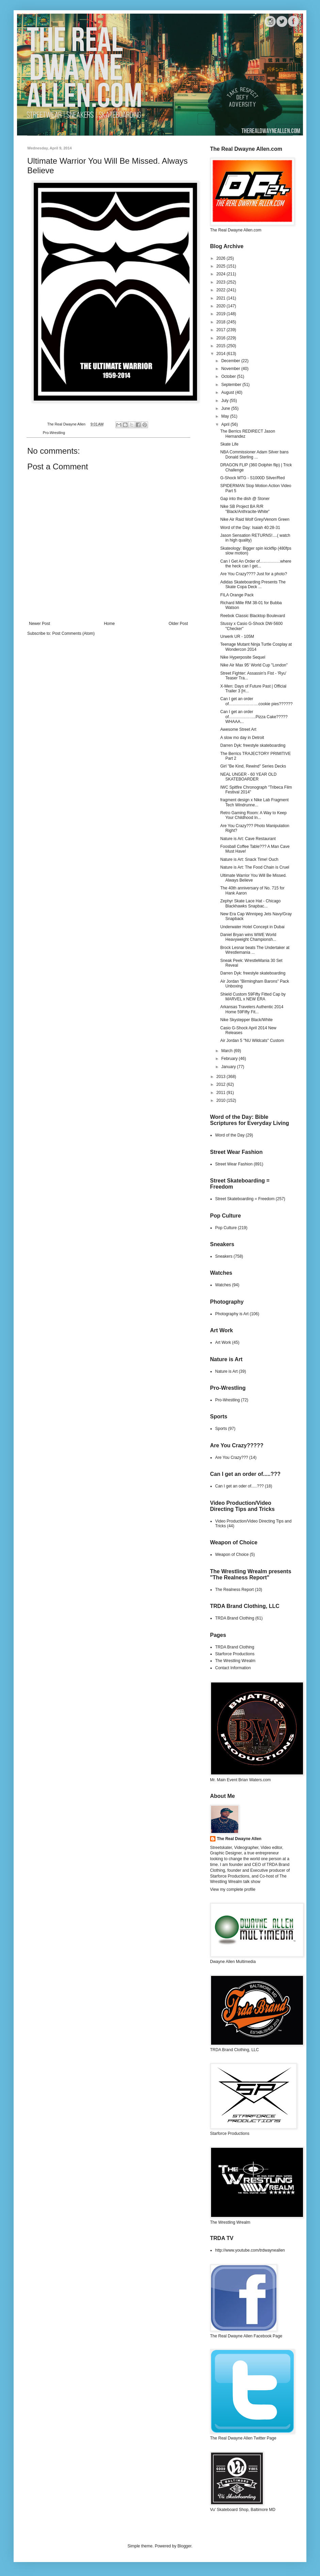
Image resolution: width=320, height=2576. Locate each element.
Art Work (223, 1342)
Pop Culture (226, 1227)
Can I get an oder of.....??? (239, 1486)
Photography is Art (232, 1313)
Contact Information (233, 1667)
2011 (222, 1092)
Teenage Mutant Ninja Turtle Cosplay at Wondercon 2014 (256, 646)
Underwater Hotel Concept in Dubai (252, 926)
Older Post (178, 623)
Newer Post (39, 623)
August (228, 392)
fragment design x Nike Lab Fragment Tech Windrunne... (254, 802)
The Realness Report (234, 1589)
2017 (222, 329)
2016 (222, 338)
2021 (222, 298)
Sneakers (224, 1256)
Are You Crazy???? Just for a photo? (253, 573)
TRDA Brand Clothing (234, 1618)
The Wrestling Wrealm (235, 1660)
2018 (222, 322)
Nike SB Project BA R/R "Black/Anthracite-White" (245, 509)
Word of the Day (229, 1135)
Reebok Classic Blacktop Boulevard (252, 615)
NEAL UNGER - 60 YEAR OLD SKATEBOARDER (248, 777)
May (225, 416)
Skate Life (229, 444)
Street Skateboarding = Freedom (244, 1198)
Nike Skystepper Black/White (246, 1019)
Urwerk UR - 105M (237, 636)
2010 (222, 1100)
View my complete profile (232, 1889)
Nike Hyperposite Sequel (242, 657)
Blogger (184, 2546)
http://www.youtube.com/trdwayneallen (250, 2250)
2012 (222, 1084)
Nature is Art (226, 1371)
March (227, 1050)
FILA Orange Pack (237, 595)
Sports (221, 1428)
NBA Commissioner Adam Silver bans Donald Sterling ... (254, 454)
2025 (222, 266)
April (225, 424)
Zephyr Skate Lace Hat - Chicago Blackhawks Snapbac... (250, 903)
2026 (222, 258)
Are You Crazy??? (231, 1457)
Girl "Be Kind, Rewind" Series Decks (253, 766)
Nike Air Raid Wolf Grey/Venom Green (254, 519)
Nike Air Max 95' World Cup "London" (254, 665)
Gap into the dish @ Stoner (245, 498)
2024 (222, 274)
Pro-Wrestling (54, 433)
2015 (222, 345)
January (229, 1066)
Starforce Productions (234, 1654)
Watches (223, 1285)
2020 (222, 306)
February (230, 1058)
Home (109, 623)
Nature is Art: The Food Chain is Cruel (254, 867)
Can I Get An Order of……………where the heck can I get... (255, 563)
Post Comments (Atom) (73, 633)
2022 (222, 290)
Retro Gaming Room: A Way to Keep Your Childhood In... (253, 815)
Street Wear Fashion (234, 1164)
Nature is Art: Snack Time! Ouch (249, 859)
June (226, 408)
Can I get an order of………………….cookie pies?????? (256, 701)
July (225, 400)
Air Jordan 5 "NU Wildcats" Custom (252, 1040)
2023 (222, 282)
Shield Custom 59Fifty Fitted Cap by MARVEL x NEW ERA (253, 996)
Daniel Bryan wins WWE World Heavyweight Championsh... (248, 937)
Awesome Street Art (238, 729)
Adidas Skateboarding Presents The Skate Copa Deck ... (253, 584)
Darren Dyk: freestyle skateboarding (252, 745)
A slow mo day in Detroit (242, 737)
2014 (222, 353)
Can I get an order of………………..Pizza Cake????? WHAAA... (254, 716)
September (231, 384)
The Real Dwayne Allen (239, 1838)
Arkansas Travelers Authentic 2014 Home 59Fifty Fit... (251, 1009)
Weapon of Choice (232, 1554)
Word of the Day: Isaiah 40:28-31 (250, 527)
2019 (222, 313)
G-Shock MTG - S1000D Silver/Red (252, 478)
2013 (222, 1076)
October (229, 376)
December (231, 360)
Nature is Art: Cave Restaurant (248, 838)
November (231, 368)
